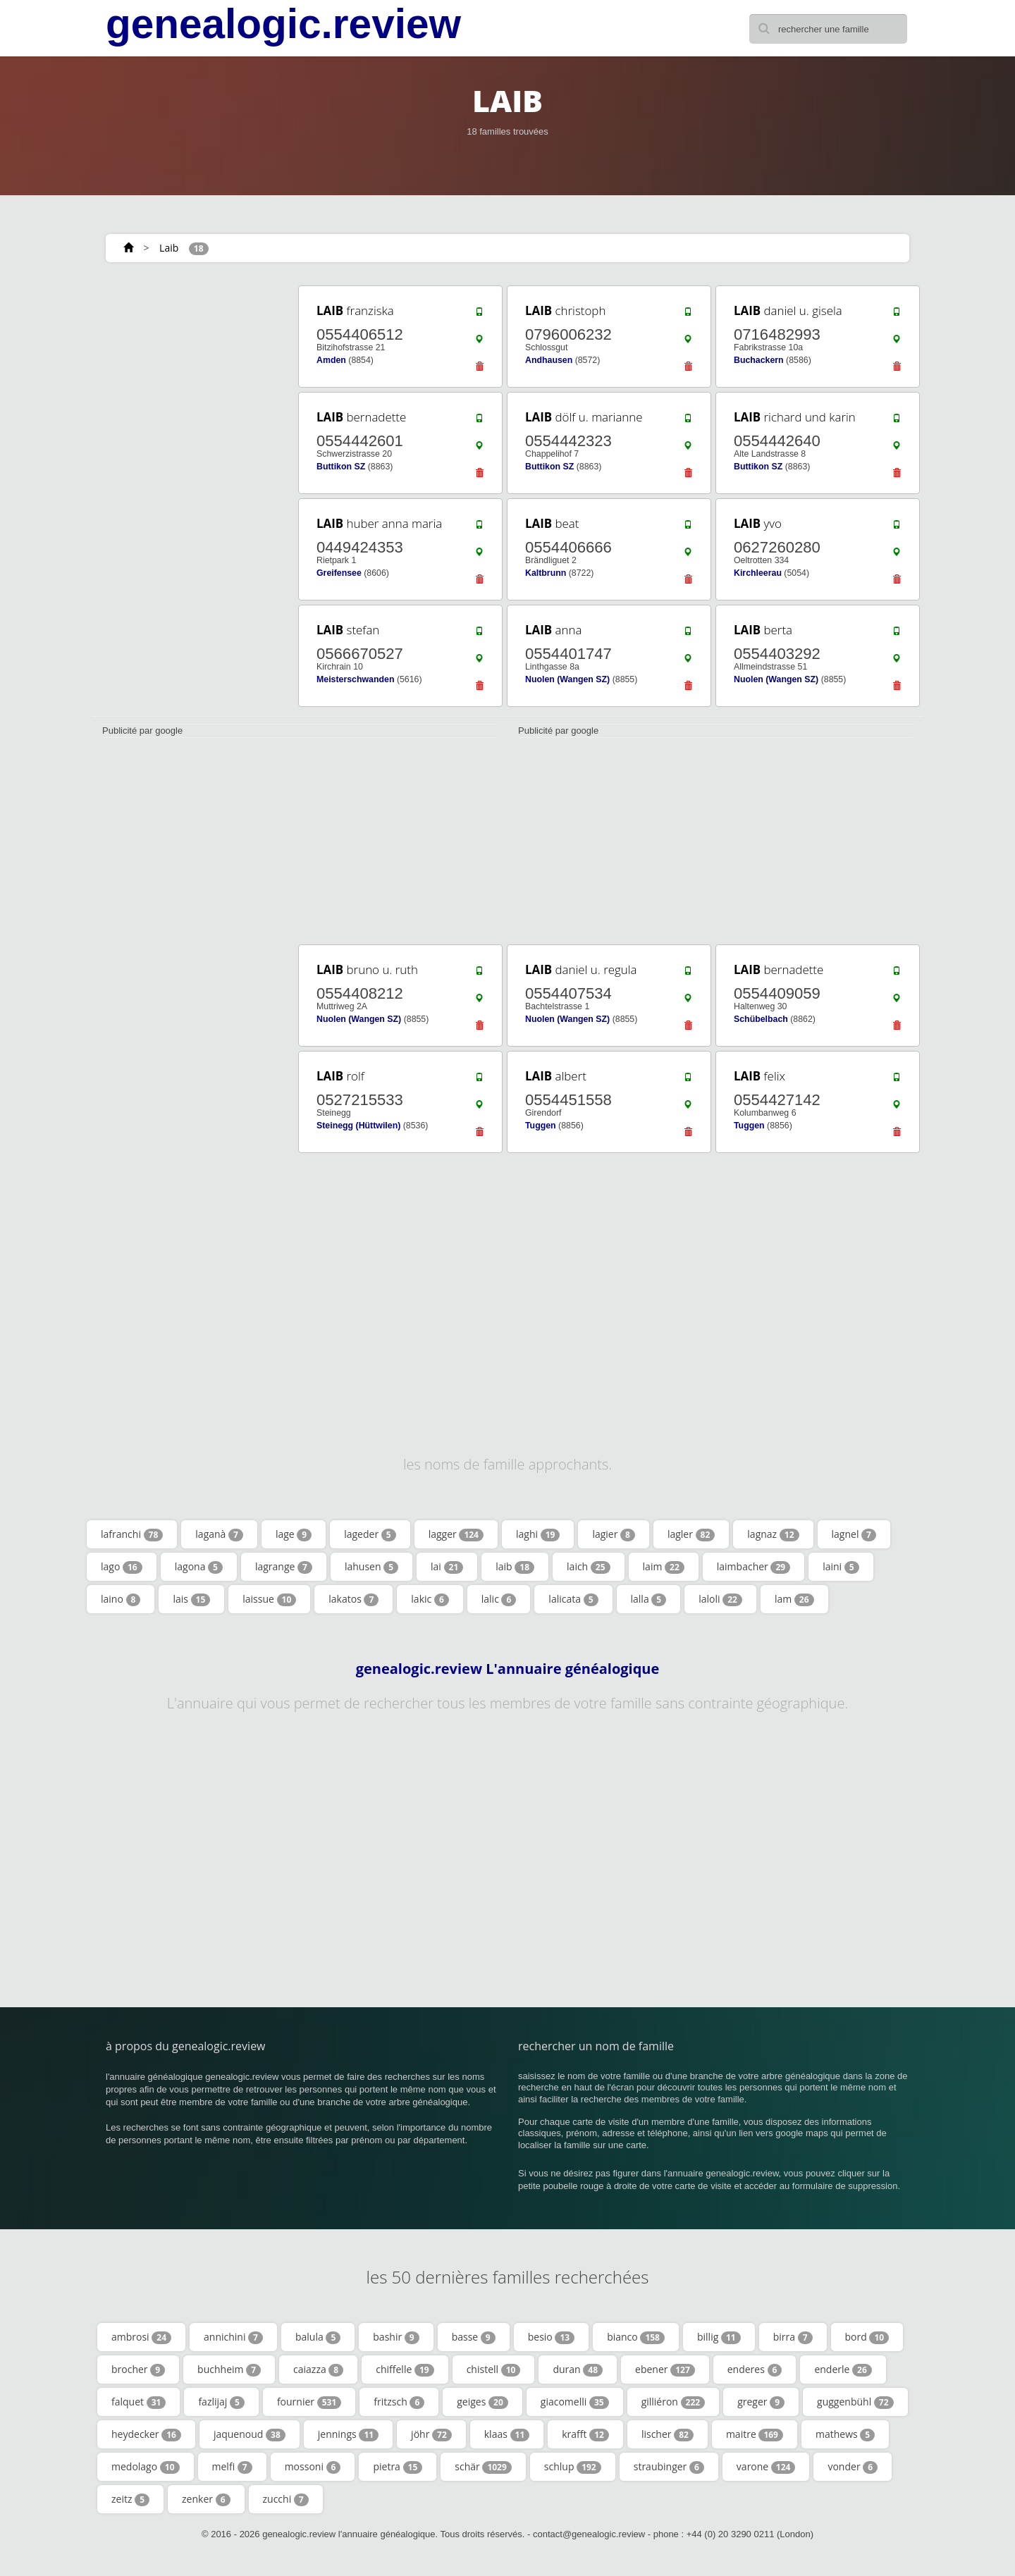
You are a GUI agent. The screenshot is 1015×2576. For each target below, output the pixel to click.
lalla (649, 1599)
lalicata (573, 1599)
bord (867, 2337)
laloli (720, 1599)
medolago (145, 2467)
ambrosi (141, 2337)
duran (578, 2369)
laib (515, 1567)
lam (794, 1599)
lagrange (283, 1567)
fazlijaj (221, 2402)
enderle (842, 2369)
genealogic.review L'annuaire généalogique (508, 1669)
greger (761, 2402)
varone (766, 2467)
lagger (456, 1534)
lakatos (353, 1599)
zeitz (130, 2499)
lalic (499, 1599)
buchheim (229, 2369)
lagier (613, 1534)
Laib (168, 247)
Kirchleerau (758, 573)
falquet (138, 2402)
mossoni (313, 2467)
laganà (219, 1534)
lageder (369, 1534)
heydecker (146, 2434)
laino (120, 1599)
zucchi (286, 2499)
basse (474, 2337)
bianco (636, 2337)
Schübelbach (761, 1019)
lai (447, 1567)
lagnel (854, 1534)
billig (719, 2337)
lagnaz (773, 1534)
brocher (138, 2369)
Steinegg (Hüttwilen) (358, 1125)
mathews (845, 2434)
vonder (853, 2467)
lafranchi (132, 1534)
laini (841, 1567)
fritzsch (399, 2402)
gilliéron (673, 2402)
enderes (754, 2369)
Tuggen (540, 1125)
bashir (396, 2337)
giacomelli (575, 2402)
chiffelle (404, 2369)
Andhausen (548, 360)
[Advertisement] (190, 494)
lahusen (371, 1567)
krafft (585, 2434)
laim (663, 1567)
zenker (206, 2499)
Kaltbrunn (545, 573)
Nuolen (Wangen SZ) (567, 679)
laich (588, 1567)
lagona (199, 1567)
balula (317, 2337)
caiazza (318, 2369)
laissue (269, 1599)
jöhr (431, 2434)
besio (551, 2337)
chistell (494, 2369)
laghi (538, 1534)
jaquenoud (249, 2434)
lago (121, 1567)
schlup (572, 2467)
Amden (331, 360)
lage (294, 1534)
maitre (754, 2434)
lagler (691, 1534)
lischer (667, 2434)
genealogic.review (283, 24)
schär (483, 2467)
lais (191, 1599)
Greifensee (339, 573)
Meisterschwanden (355, 679)
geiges (482, 2402)
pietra (397, 2467)
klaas (507, 2434)
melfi (232, 2467)
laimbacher (753, 1567)
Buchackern (759, 360)
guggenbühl (855, 2402)
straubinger (669, 2467)
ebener (665, 2369)
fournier (309, 2402)
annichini (233, 2337)
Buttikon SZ (340, 467)
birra (793, 2337)
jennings (348, 2434)
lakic (429, 1599)
